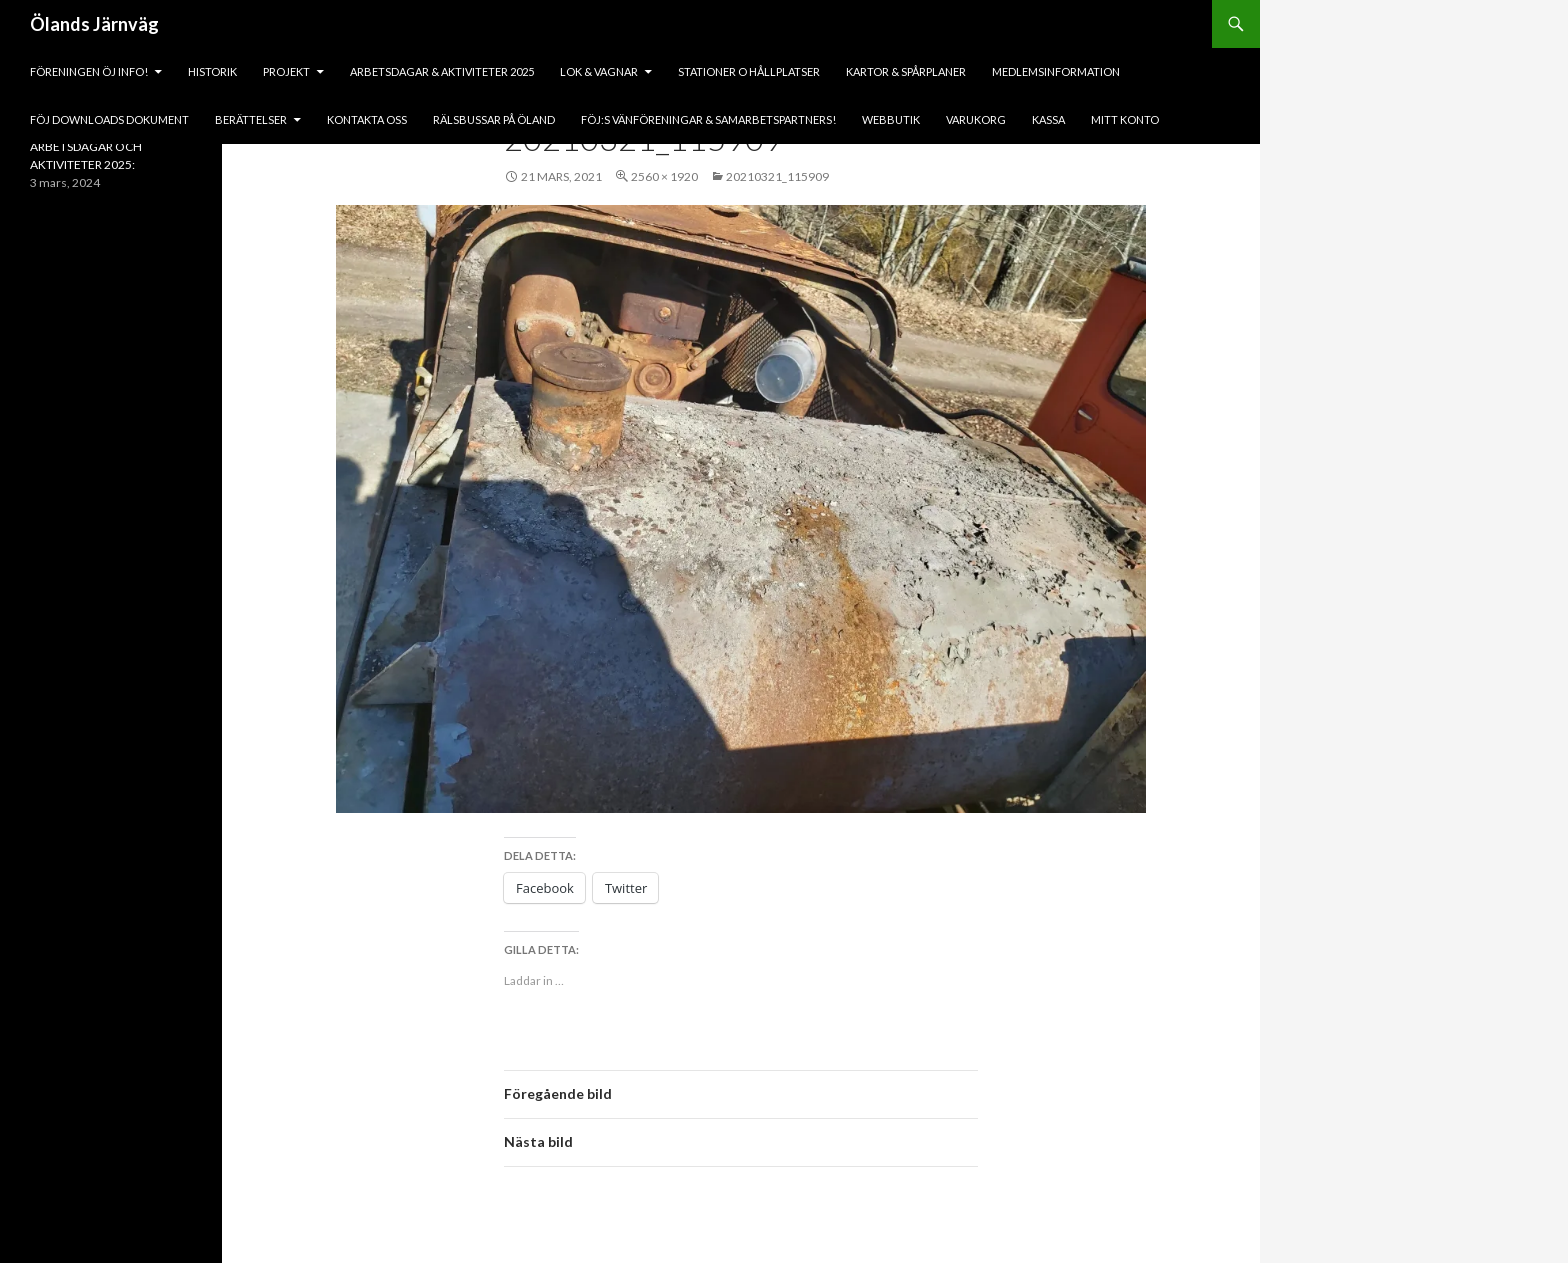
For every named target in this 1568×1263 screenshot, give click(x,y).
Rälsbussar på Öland (494, 119)
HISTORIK (212, 71)
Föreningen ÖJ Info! (89, 71)
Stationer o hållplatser (749, 71)
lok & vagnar (599, 71)
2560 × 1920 (664, 176)
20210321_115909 (777, 176)
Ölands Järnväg (94, 24)
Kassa (1048, 119)
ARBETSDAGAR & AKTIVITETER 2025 (442, 71)
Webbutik (891, 119)
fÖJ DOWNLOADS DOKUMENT (109, 119)
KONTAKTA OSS (367, 119)
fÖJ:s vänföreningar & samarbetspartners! (708, 119)
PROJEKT (286, 71)
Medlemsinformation (1056, 71)
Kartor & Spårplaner (906, 71)
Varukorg (976, 119)
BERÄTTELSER (251, 119)
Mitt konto (1125, 119)
